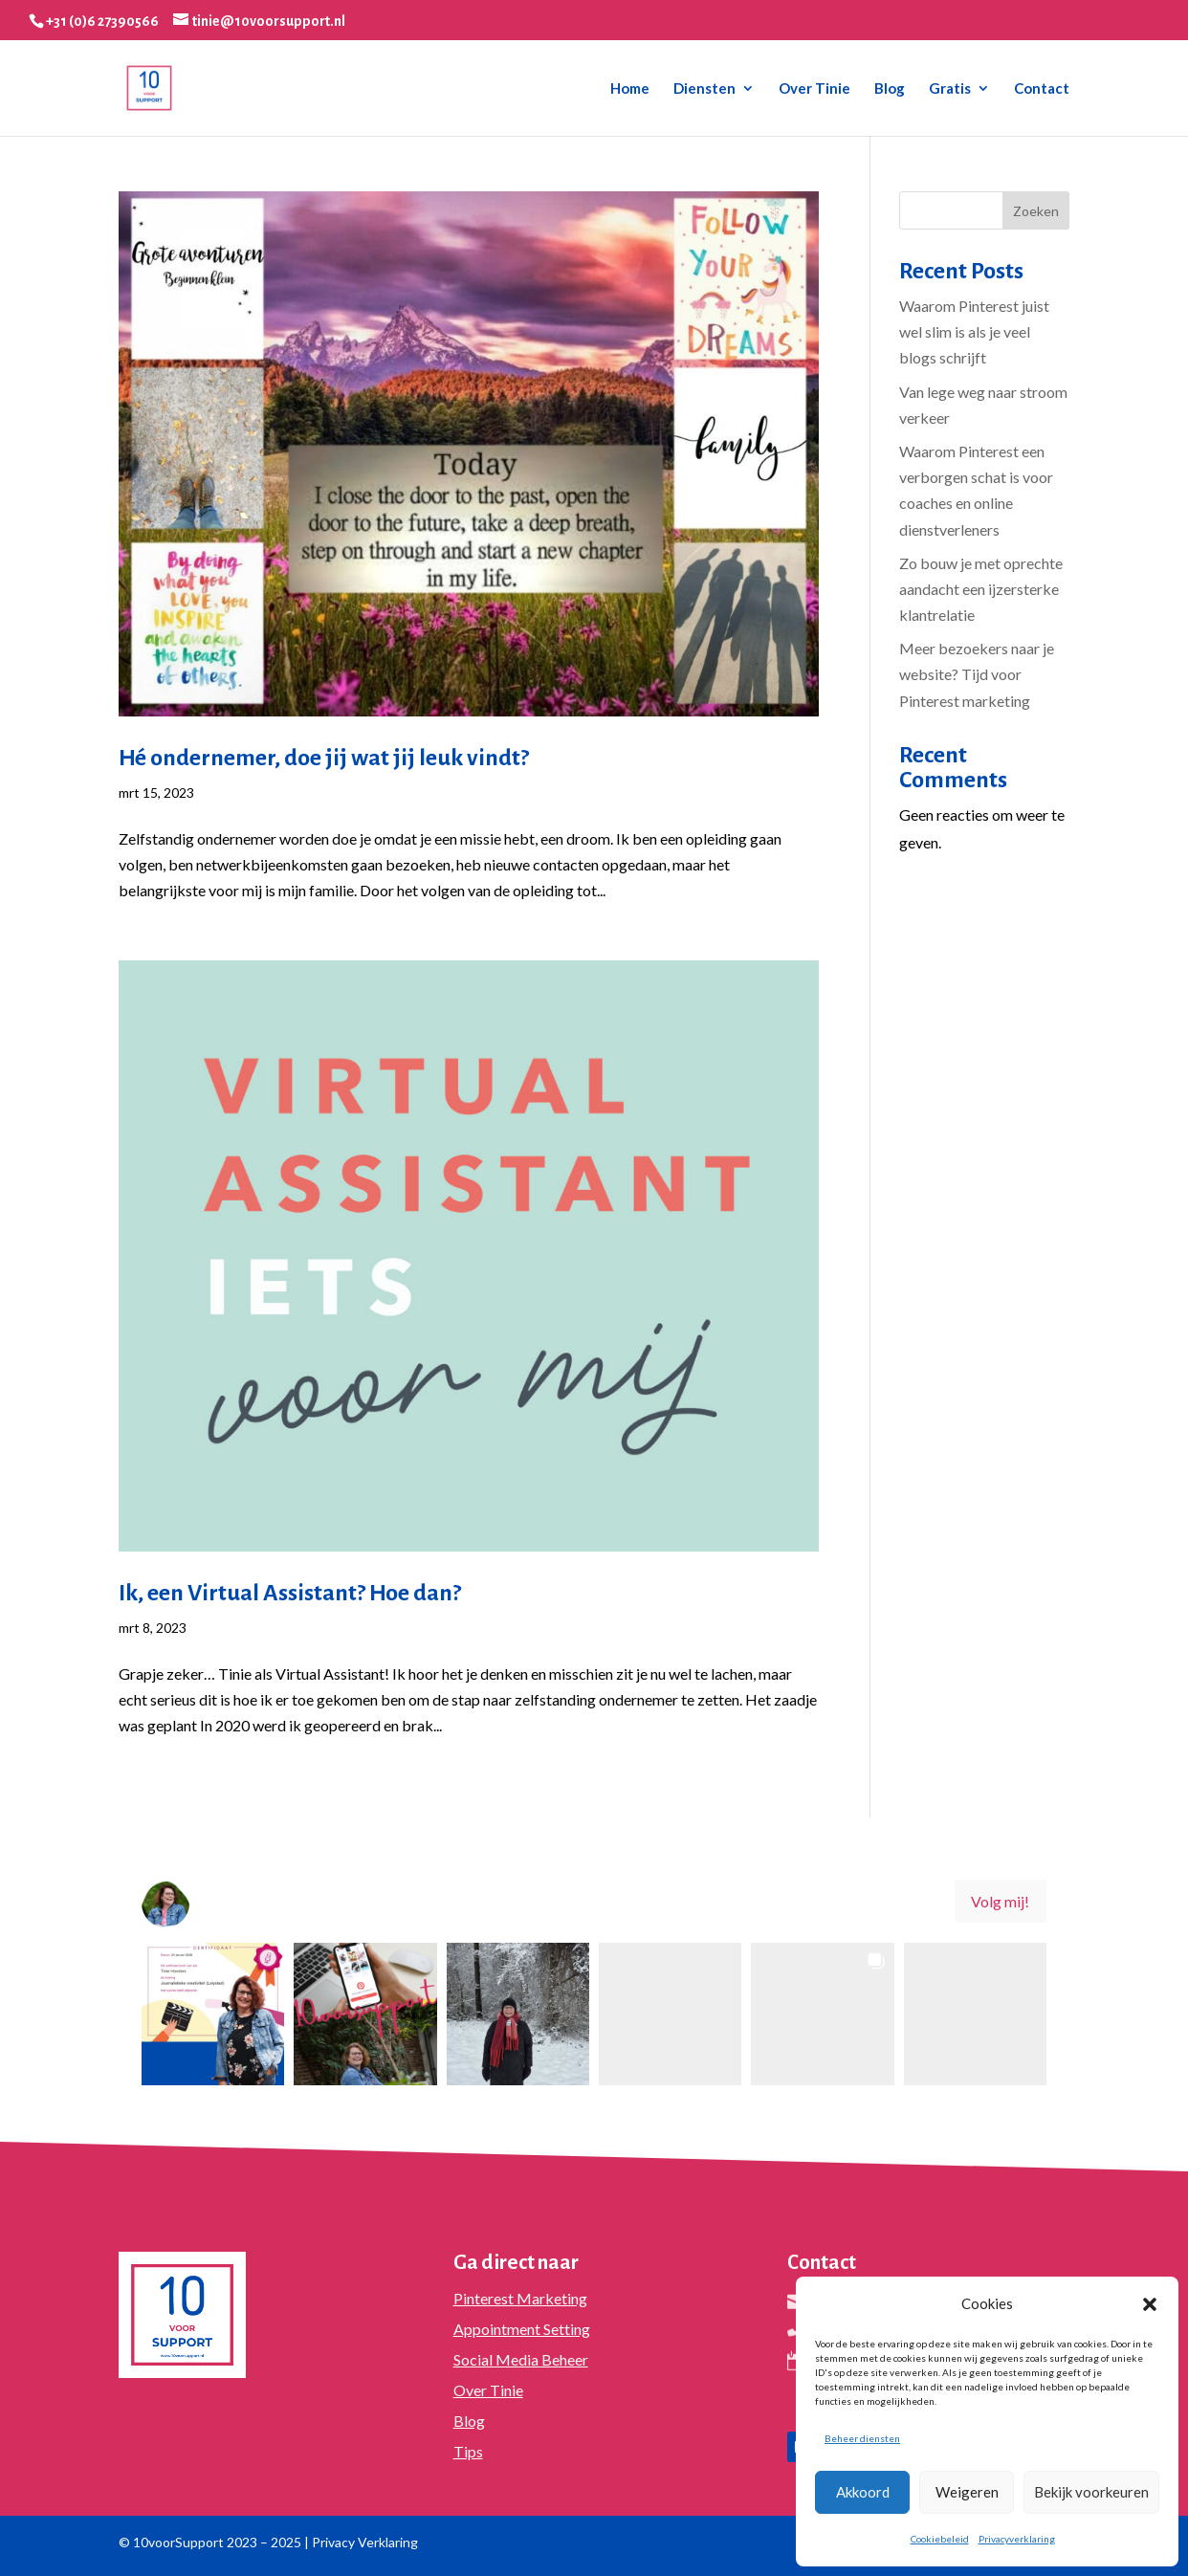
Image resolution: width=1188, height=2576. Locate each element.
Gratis (950, 89)
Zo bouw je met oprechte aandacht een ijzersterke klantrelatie (981, 589)
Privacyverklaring (1017, 2538)
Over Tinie (814, 89)
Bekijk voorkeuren (1091, 2491)
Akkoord (863, 2491)
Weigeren (967, 2491)
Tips (468, 2451)
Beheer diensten (862, 2438)
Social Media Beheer (520, 2359)
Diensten (704, 89)
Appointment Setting (521, 2329)
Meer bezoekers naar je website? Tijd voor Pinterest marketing (976, 674)
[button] (1149, 2304)
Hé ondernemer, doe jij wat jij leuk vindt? (324, 757)
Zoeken (1036, 211)
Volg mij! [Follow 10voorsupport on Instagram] (1000, 1901)
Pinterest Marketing (520, 2298)
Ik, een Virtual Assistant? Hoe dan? (290, 1592)
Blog (889, 89)
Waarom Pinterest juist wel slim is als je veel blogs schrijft (974, 331)
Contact (1041, 89)
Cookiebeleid (940, 2538)
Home (629, 89)
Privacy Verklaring (365, 2542)
